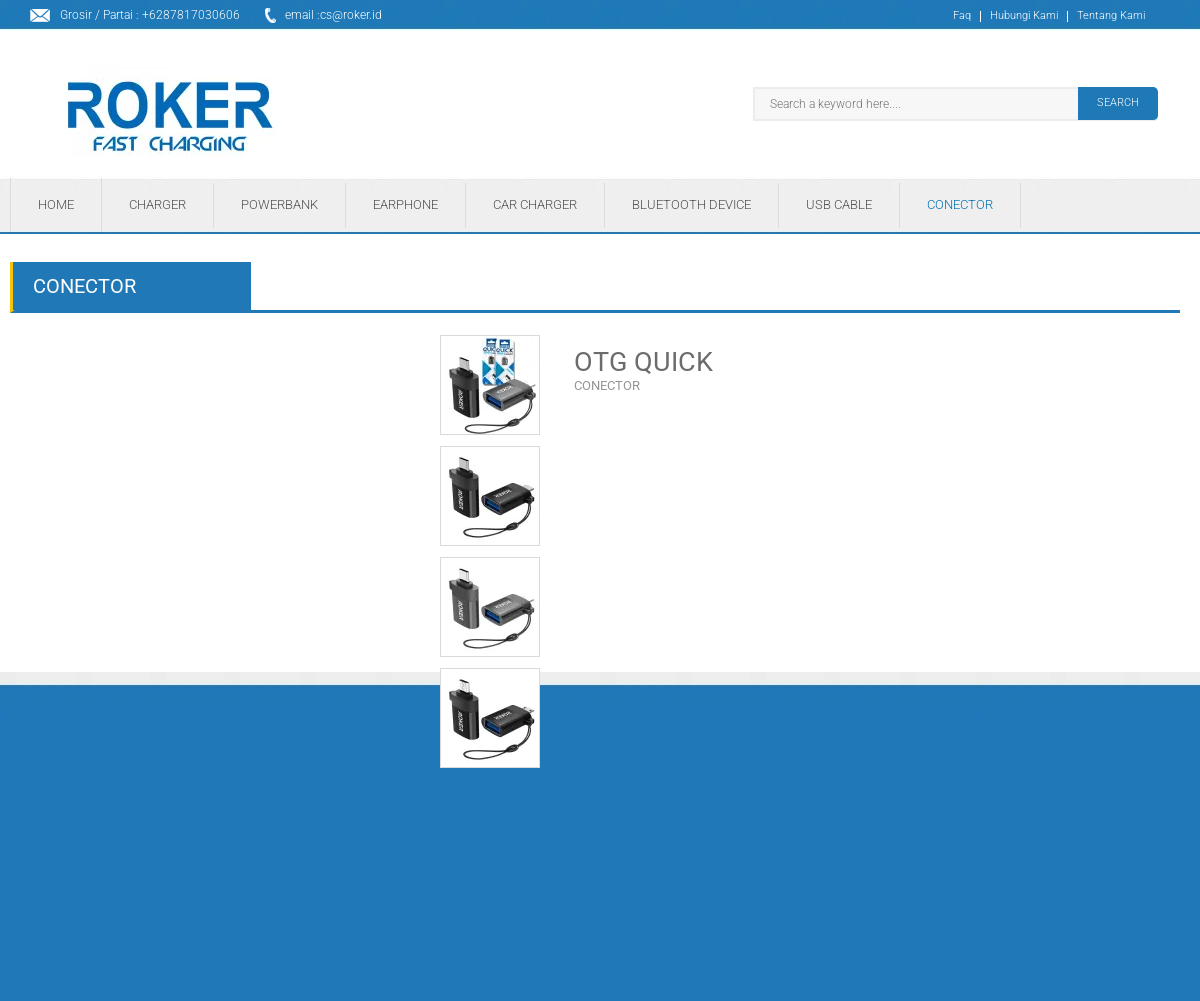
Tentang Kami (1111, 16)
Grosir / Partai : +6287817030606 (150, 15)
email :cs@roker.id (333, 15)
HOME (56, 204)
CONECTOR (607, 385)
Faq (962, 16)
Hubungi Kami (1024, 16)
